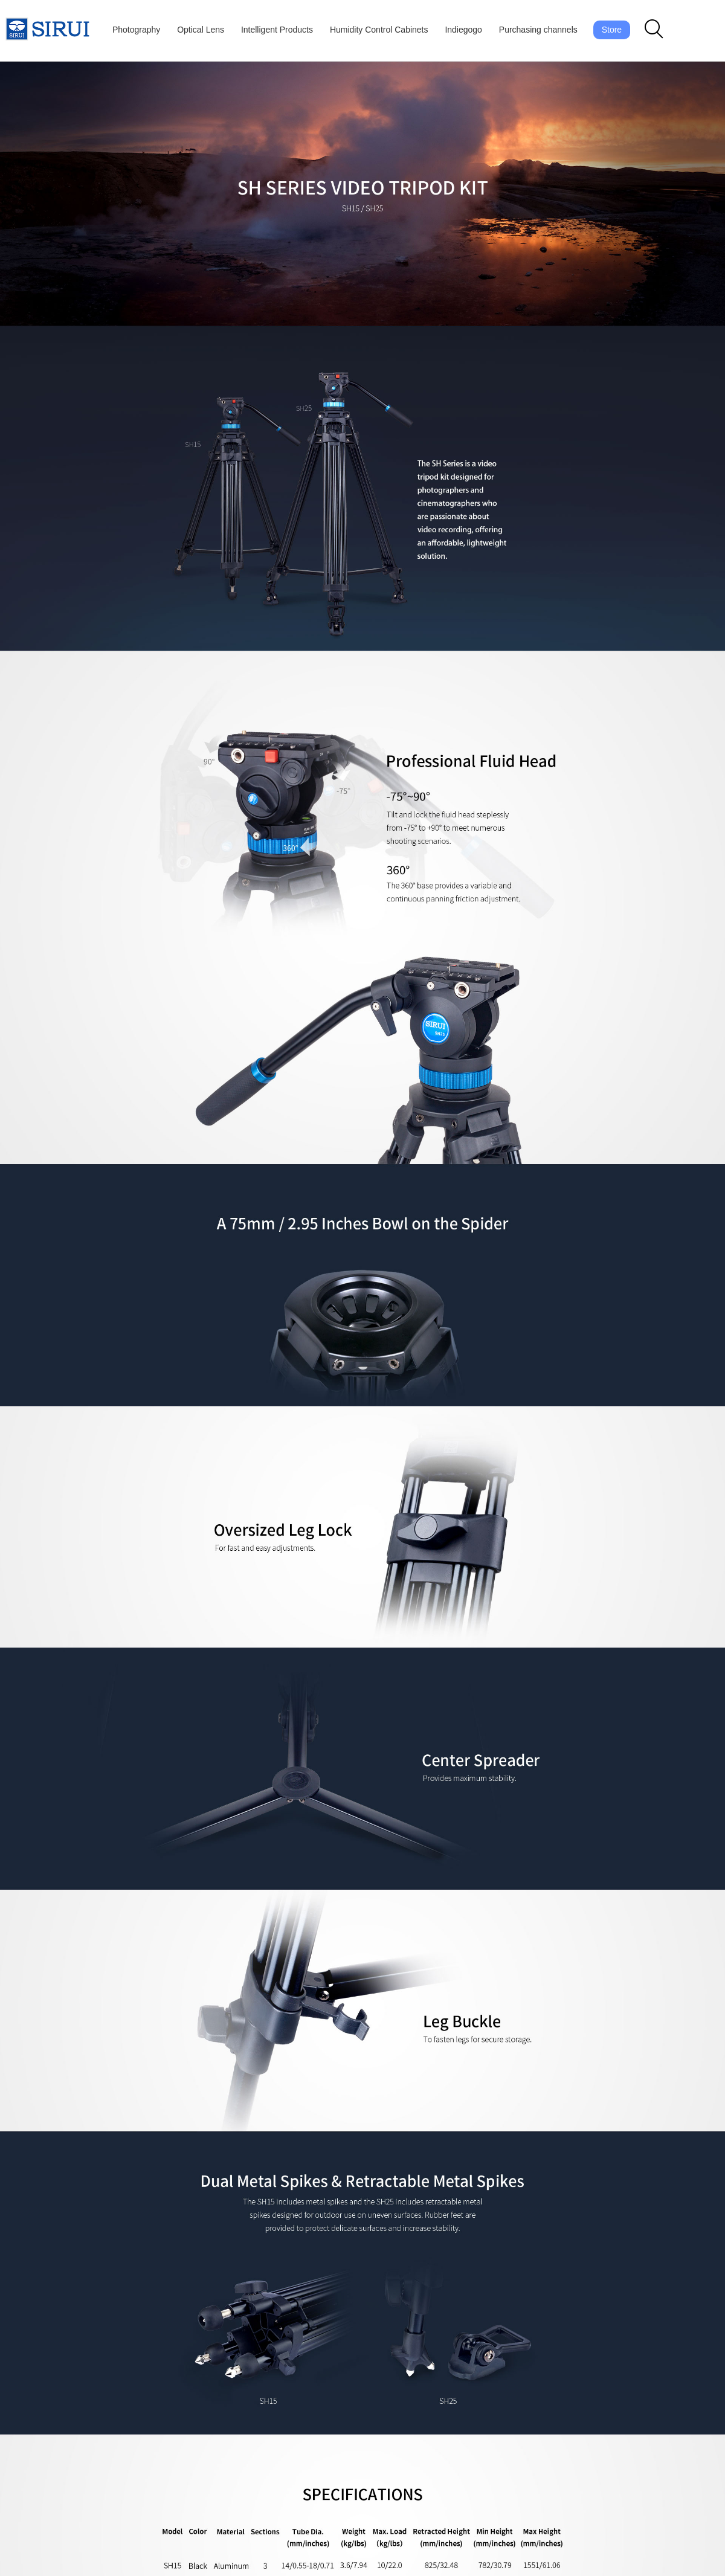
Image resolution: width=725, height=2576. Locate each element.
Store (612, 29)
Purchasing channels (538, 29)
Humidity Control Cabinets (379, 29)
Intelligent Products (277, 29)
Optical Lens (200, 29)
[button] (654, 29)
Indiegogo (463, 29)
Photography (136, 29)
